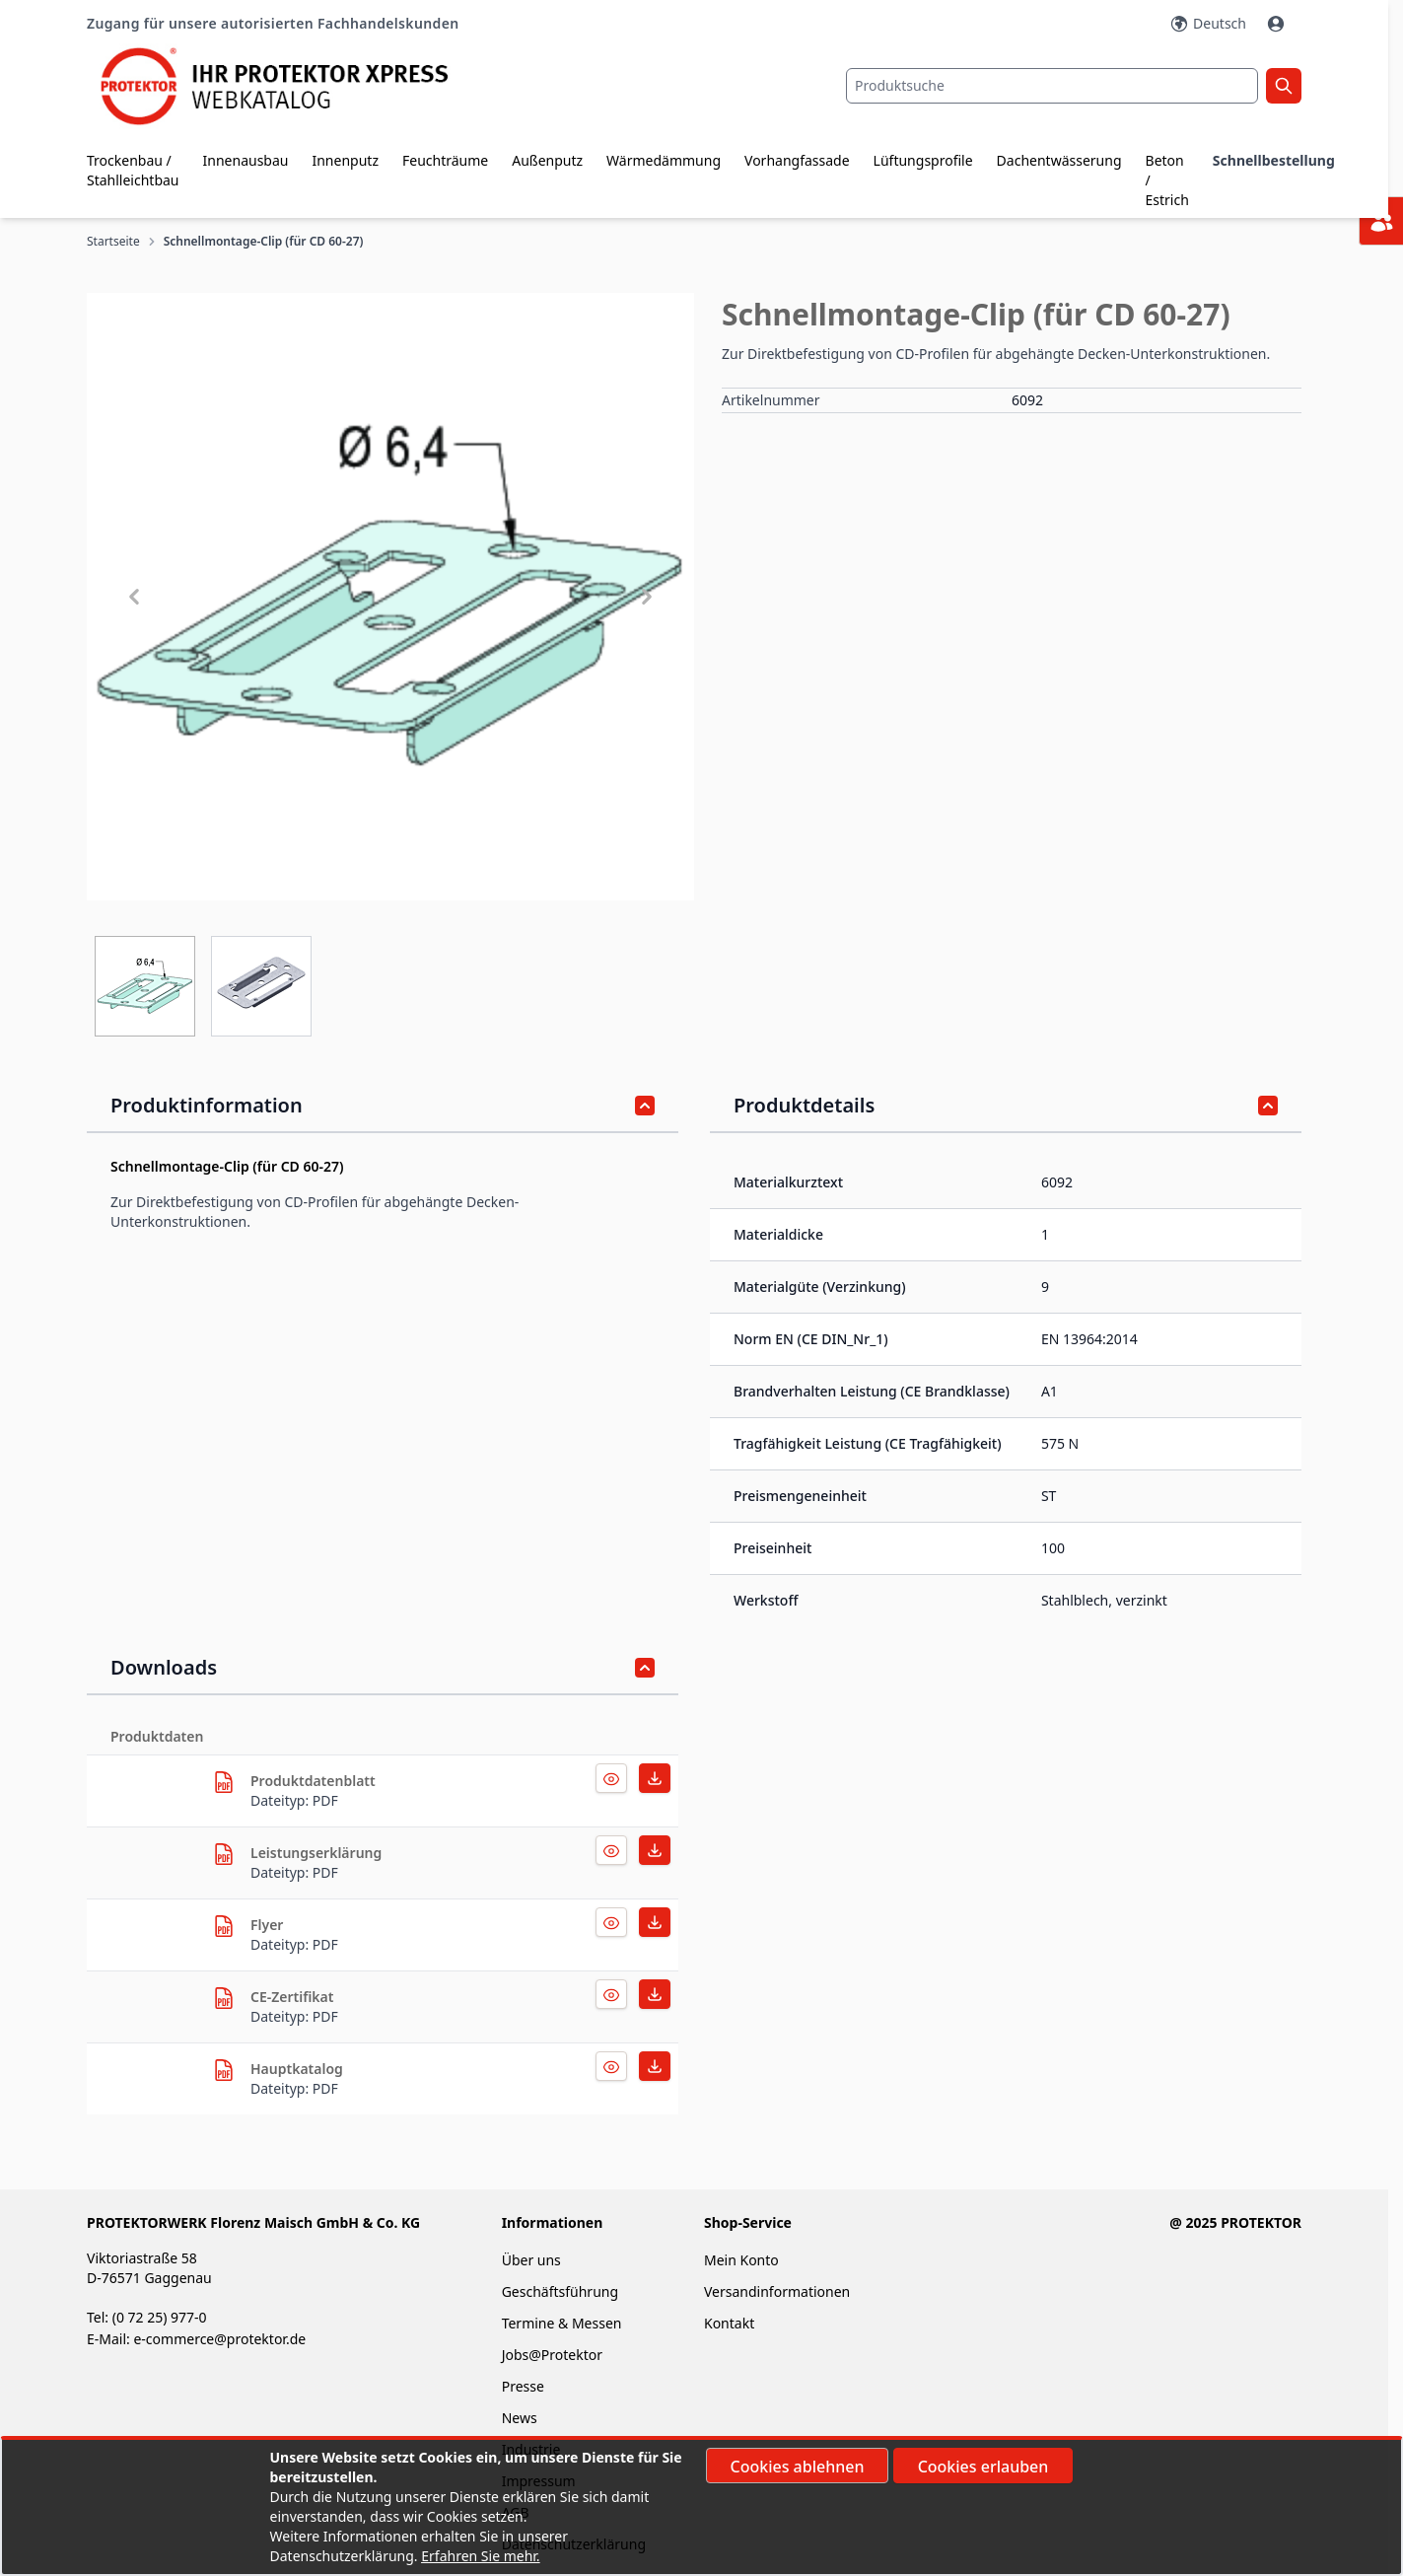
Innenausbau (246, 160)
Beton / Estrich (1167, 180)
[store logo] (289, 86)
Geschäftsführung (560, 2291)
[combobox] (1052, 86)
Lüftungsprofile (923, 160)
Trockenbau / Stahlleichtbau (133, 170)
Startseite (113, 242)
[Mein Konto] (1278, 24)
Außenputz (547, 160)
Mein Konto (741, 2260)
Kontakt (729, 2323)
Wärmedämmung (663, 160)
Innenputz (345, 160)
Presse (523, 2386)
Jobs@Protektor (552, 2354)
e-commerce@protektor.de (219, 2338)
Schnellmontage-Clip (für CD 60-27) (264, 242)
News (519, 2417)
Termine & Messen (562, 2323)
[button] (390, 596)
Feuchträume (445, 160)
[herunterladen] (224, 1782)
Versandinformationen (777, 2291)
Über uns (533, 2260)
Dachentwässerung (1059, 160)
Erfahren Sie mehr (478, 2555)
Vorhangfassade (797, 160)
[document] (702, 2507)
